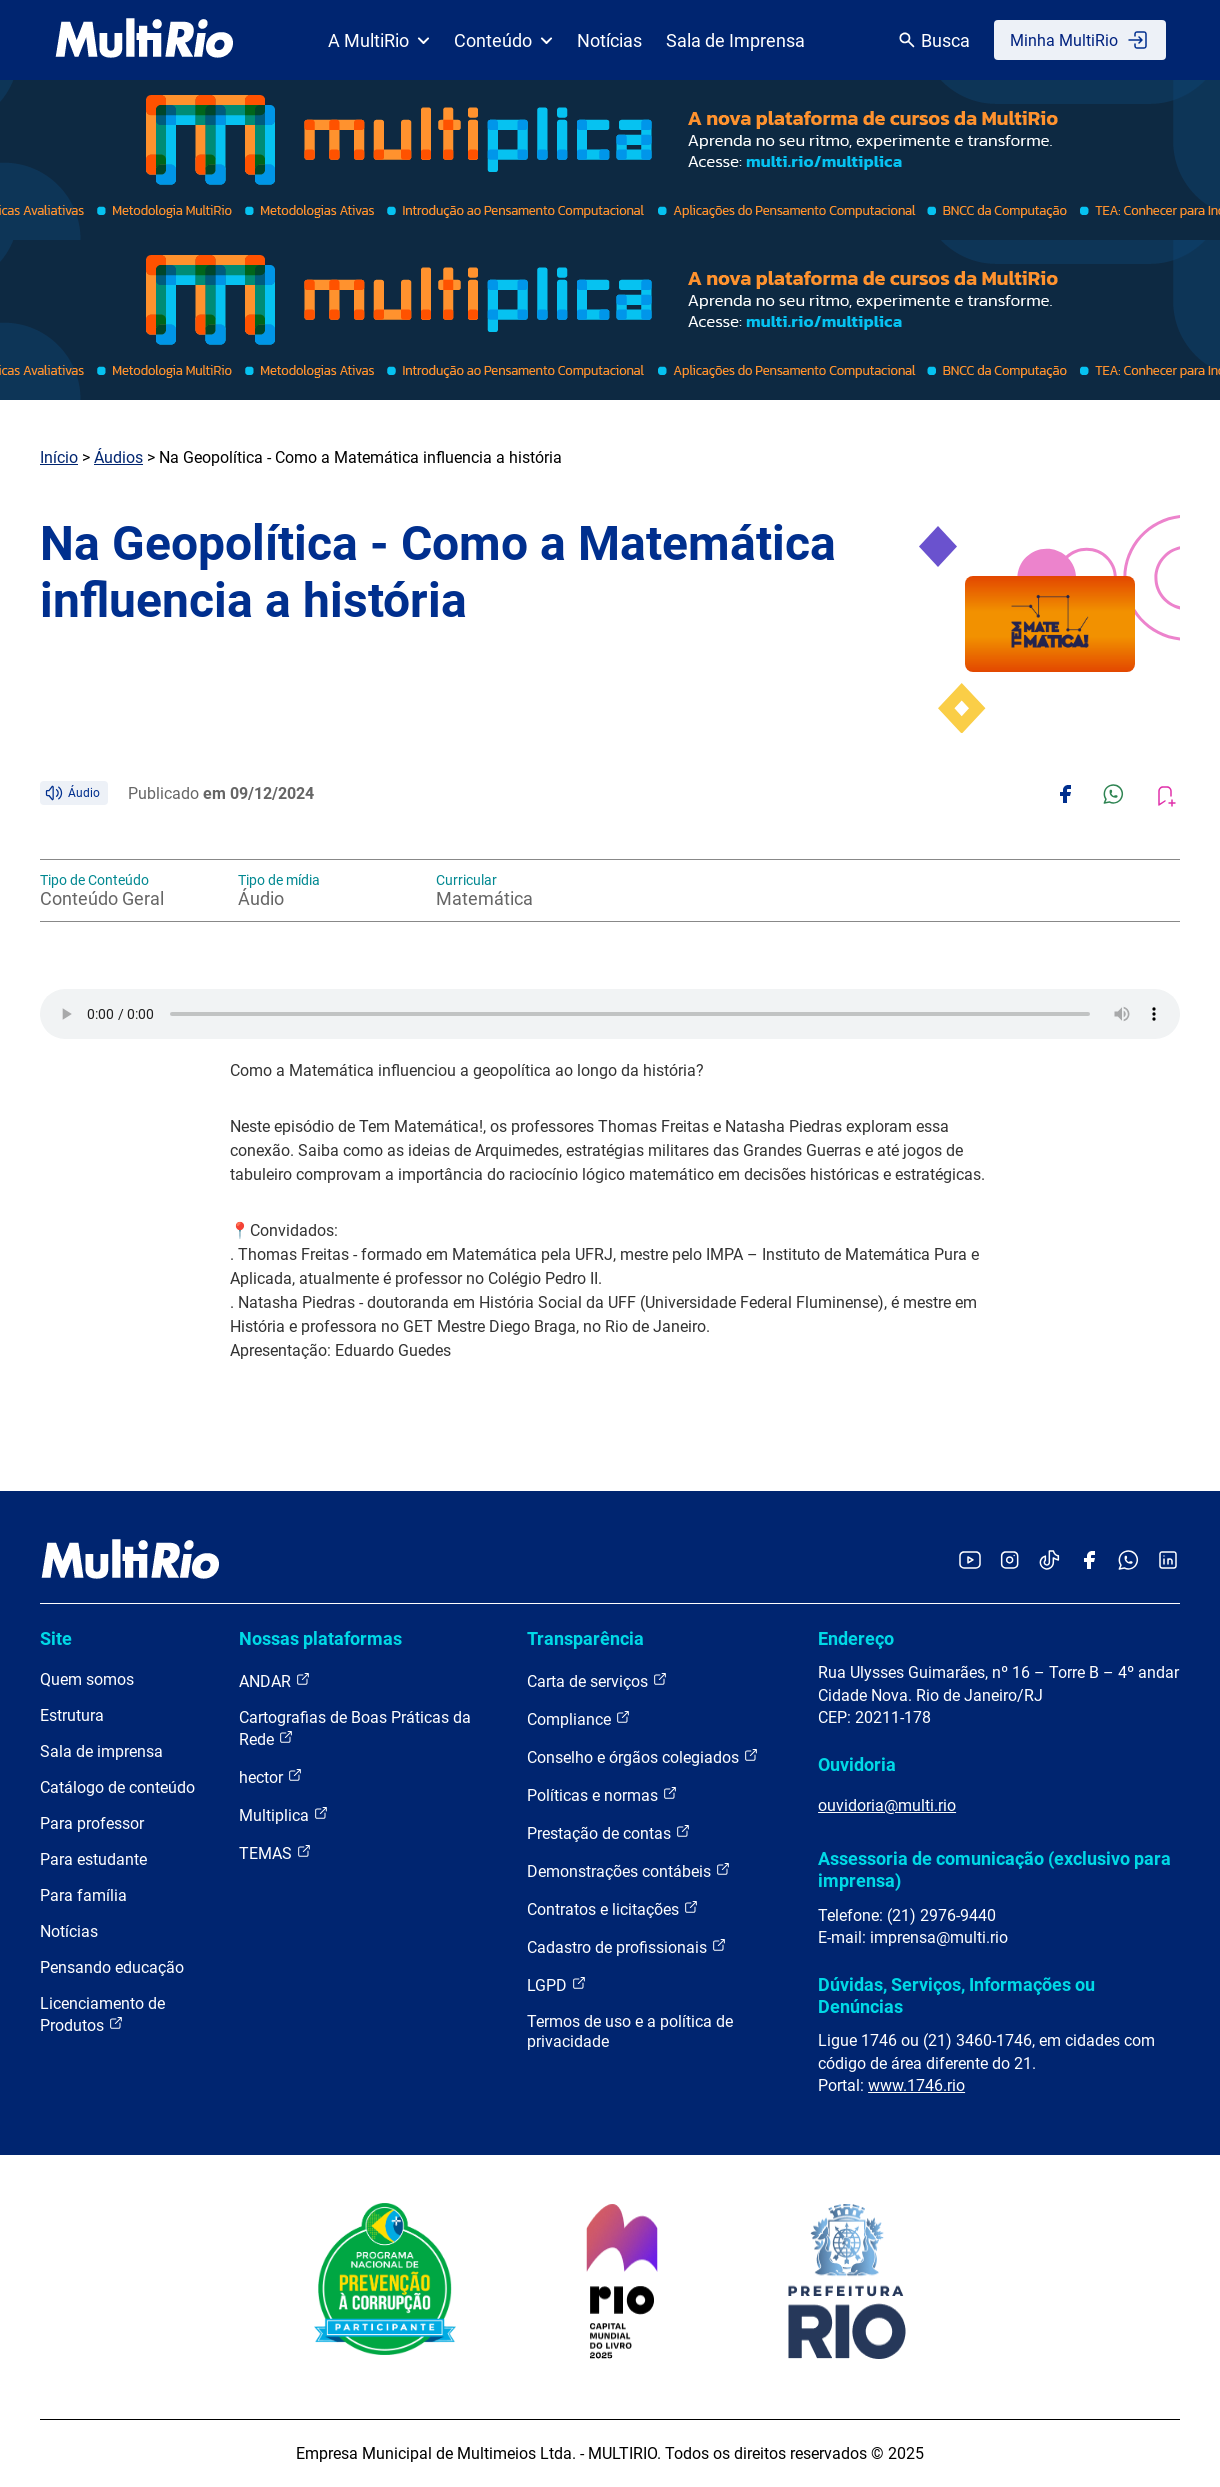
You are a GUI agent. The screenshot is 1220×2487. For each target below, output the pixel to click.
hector (271, 1776)
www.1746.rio (916, 2085)
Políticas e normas (602, 1794)
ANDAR (275, 1680)
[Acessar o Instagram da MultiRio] (1009, 1561)
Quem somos (87, 1679)
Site (56, 1638)
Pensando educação (112, 1967)
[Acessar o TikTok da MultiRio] (1049, 1561)
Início (59, 457)
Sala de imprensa (101, 1751)
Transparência (585, 1638)
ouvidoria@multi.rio (887, 1805)
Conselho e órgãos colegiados (643, 1756)
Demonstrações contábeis (629, 1870)
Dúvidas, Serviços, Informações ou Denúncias (956, 1995)
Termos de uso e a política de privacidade (630, 2031)
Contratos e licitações (613, 1908)
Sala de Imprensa (735, 40)
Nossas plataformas (320, 1638)
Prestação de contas (609, 1832)
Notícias (609, 40)
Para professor (92, 1823)
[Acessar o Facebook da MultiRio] (1089, 1561)
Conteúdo (503, 40)
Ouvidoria (857, 1764)
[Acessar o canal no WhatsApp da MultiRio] (1128, 1561)
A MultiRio (379, 40)
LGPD (557, 1984)
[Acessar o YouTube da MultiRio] (970, 1561)
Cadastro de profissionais (627, 1946)
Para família (83, 1895)
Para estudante (93, 1859)
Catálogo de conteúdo (117, 1787)
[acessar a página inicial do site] (144, 40)
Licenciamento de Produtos (102, 2014)
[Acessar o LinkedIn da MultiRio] (1168, 1561)
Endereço (856, 1638)
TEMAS (275, 1852)
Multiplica (284, 1814)
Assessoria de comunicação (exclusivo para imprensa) (994, 1869)
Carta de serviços (597, 1680)
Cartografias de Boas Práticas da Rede (355, 1728)
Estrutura (72, 1715)
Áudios (118, 457)
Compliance (579, 1718)
